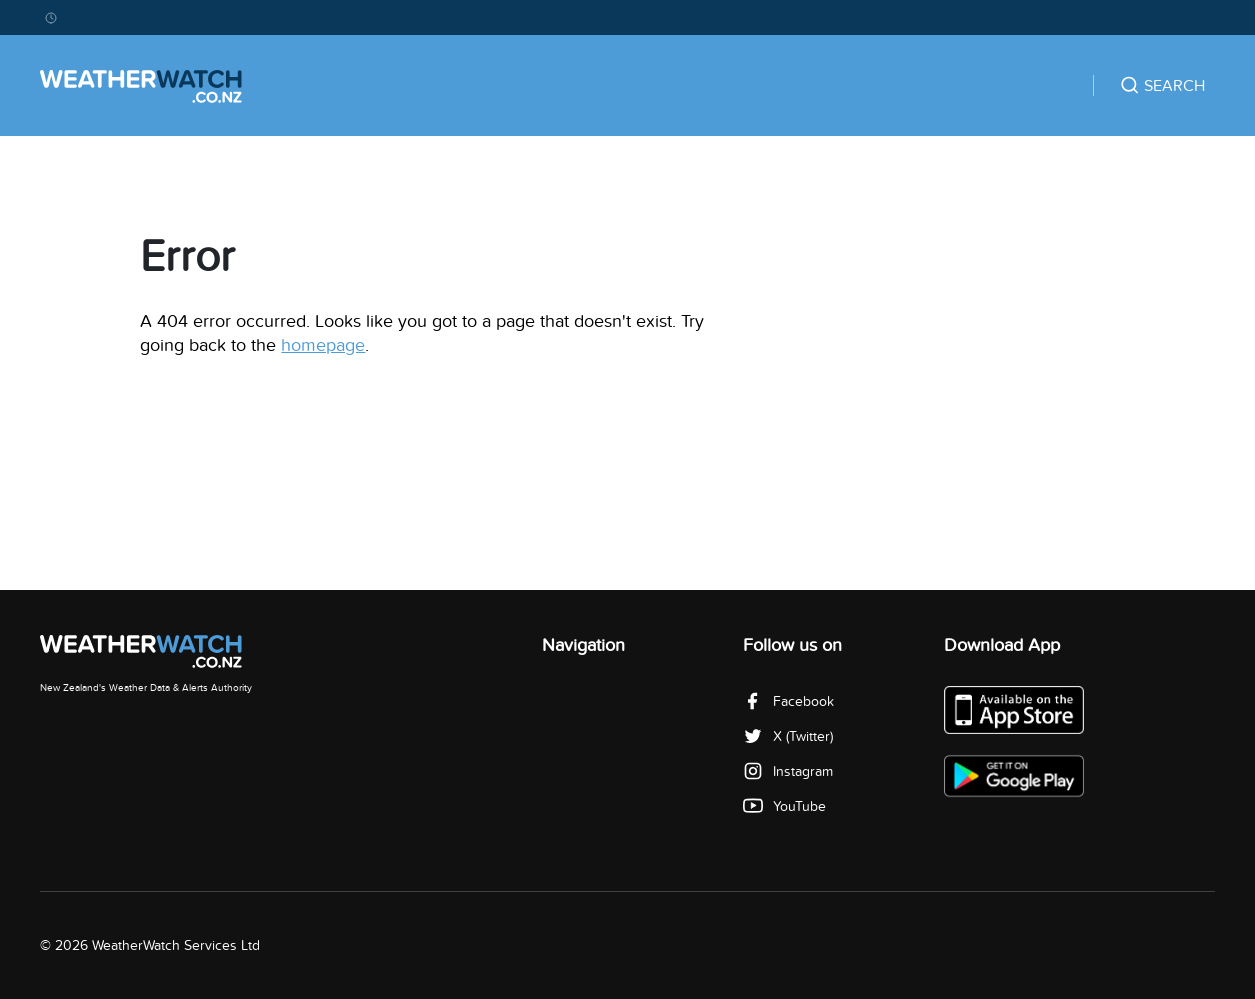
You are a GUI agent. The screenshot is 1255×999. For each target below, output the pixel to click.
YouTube (784, 806)
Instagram (788, 771)
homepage (323, 345)
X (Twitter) (788, 736)
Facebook (788, 701)
